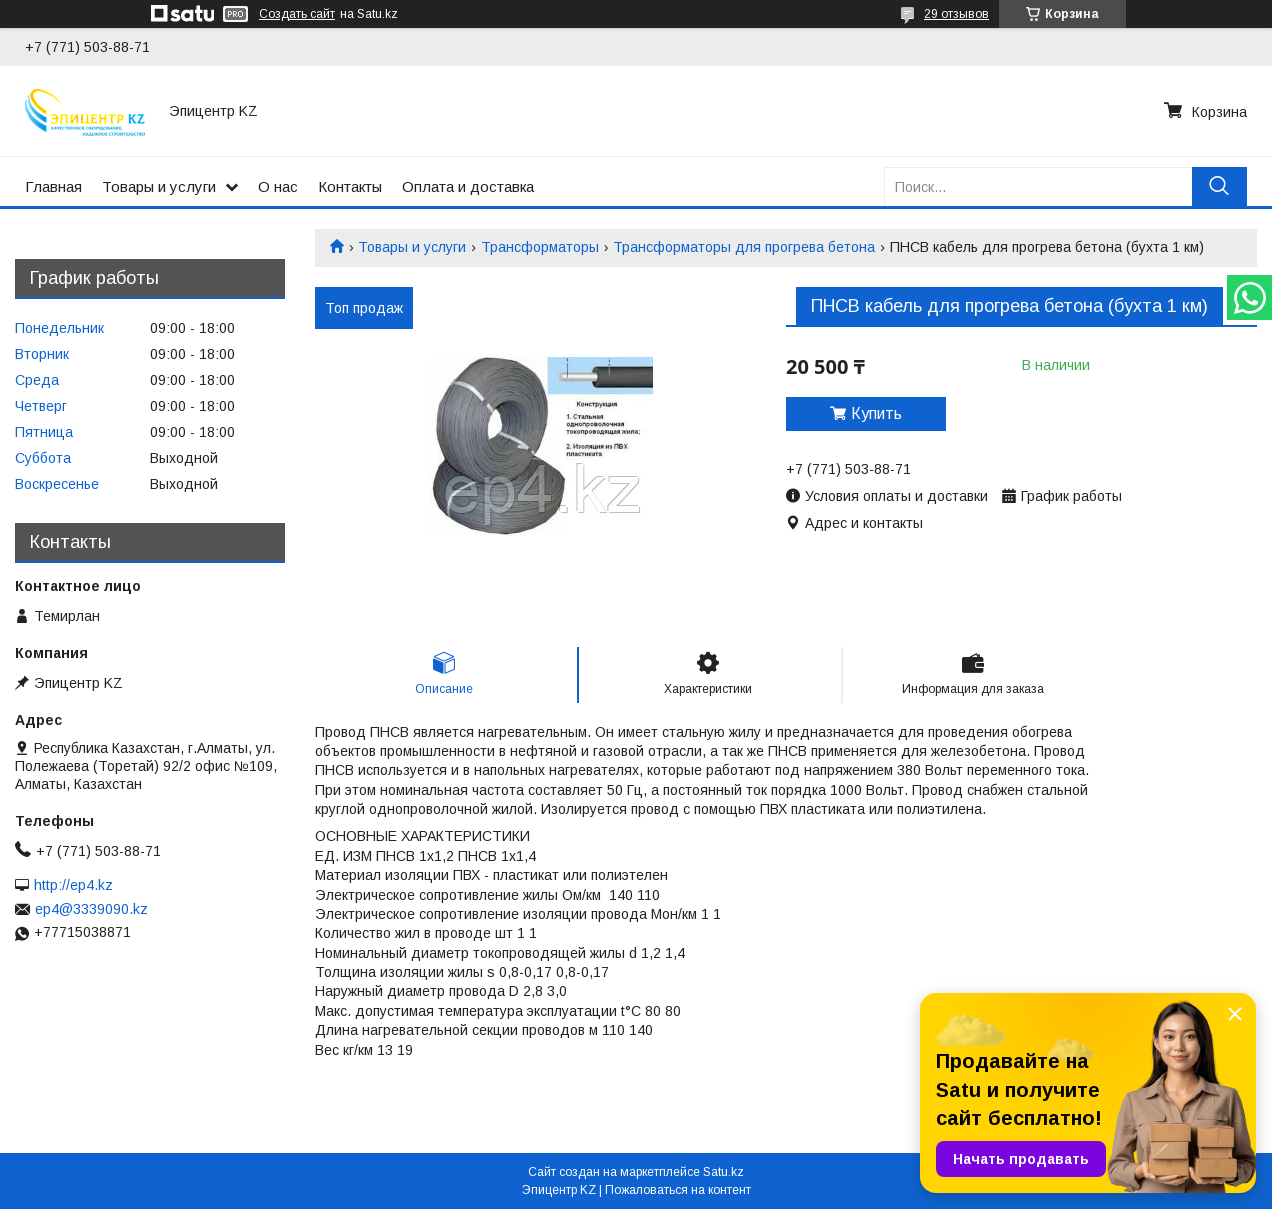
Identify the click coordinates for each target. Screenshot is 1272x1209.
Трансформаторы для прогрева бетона (744, 247)
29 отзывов (956, 14)
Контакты (350, 186)
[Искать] (1219, 186)
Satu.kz (723, 1172)
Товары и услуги (159, 186)
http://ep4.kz (73, 885)
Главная (53, 186)
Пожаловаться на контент (678, 1190)
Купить (876, 413)
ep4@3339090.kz (91, 909)
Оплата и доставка (468, 186)
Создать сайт (297, 14)
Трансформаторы (540, 247)
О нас (278, 186)
